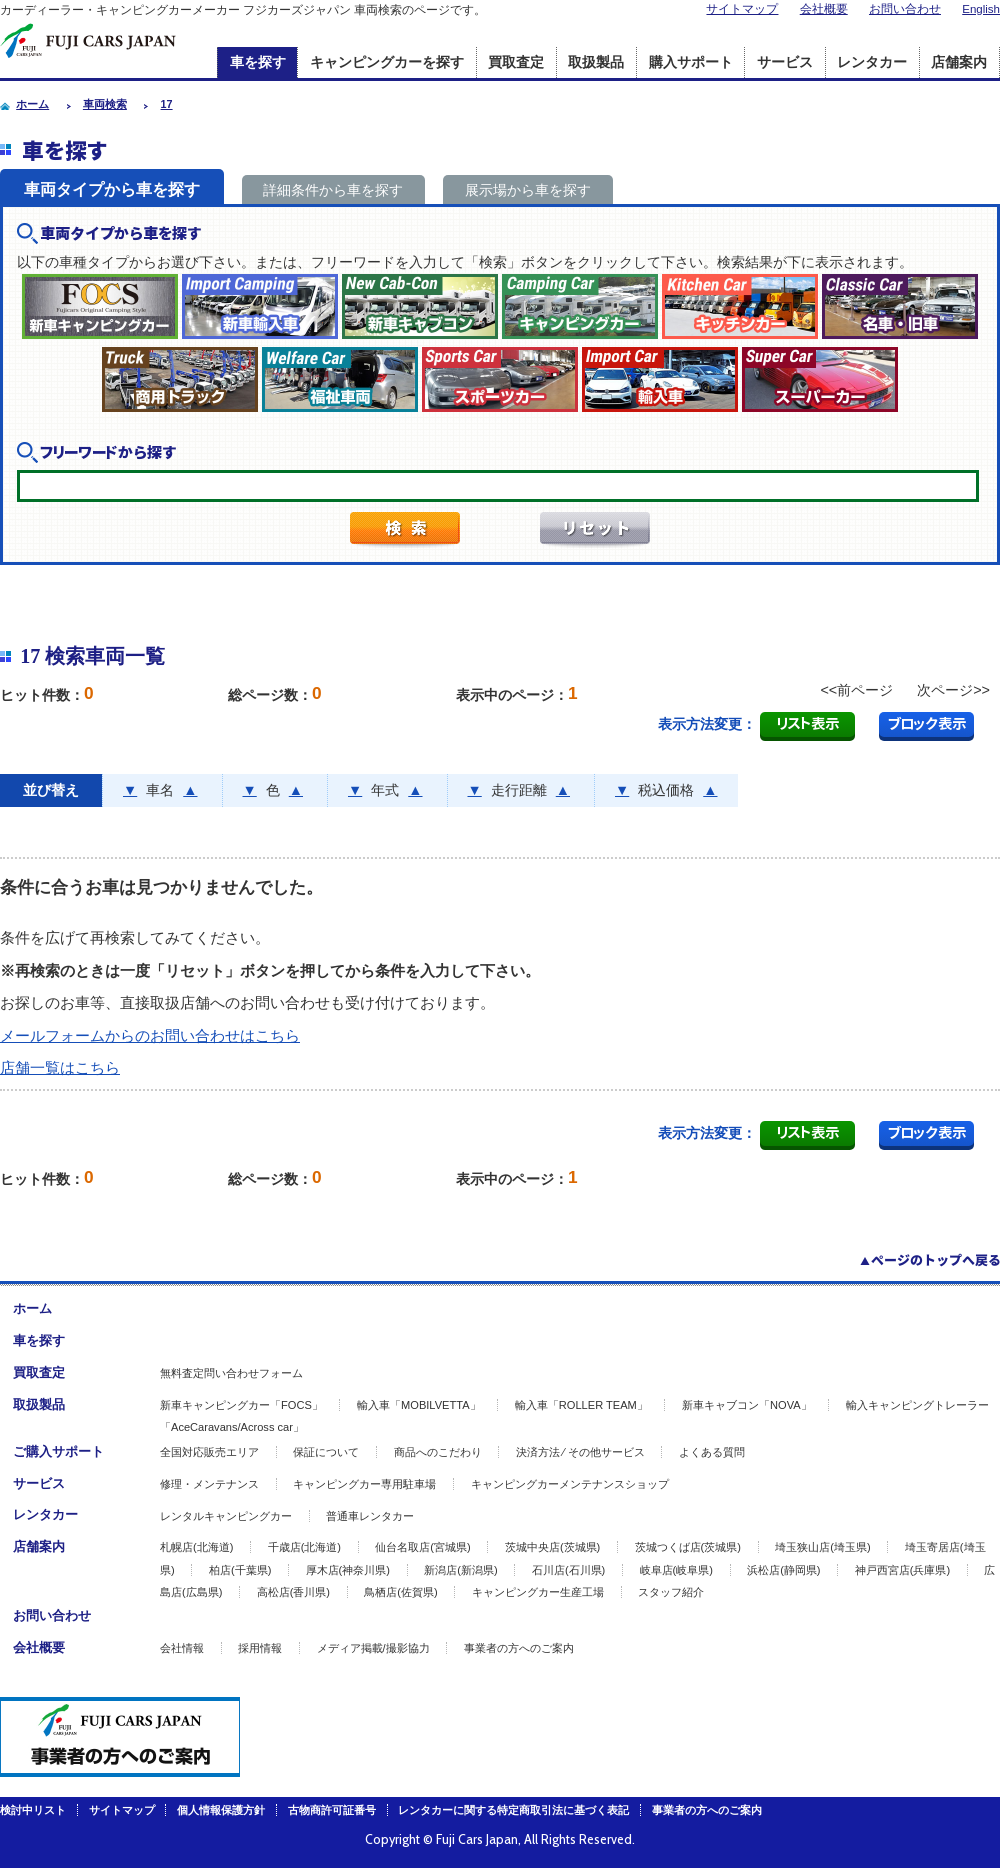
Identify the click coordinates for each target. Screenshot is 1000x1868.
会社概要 (824, 9)
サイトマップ (742, 9)
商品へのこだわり (438, 1452)
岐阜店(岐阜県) (676, 1570)
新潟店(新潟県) (460, 1570)
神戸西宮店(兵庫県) (902, 1570)
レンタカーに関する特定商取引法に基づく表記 (513, 1810)
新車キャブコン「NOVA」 (747, 1405)
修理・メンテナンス (209, 1484)
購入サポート (691, 62)
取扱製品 (596, 62)
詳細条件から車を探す (333, 190)
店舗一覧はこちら (60, 1067)
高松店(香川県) (293, 1592)
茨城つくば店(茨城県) (688, 1547)
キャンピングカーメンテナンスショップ (570, 1484)
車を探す (258, 62)
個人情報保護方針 (221, 1810)
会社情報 (182, 1648)
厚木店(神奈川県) (348, 1570)
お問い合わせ (905, 9)
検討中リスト (33, 1810)
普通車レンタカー (370, 1516)
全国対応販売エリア (209, 1452)
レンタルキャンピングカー (226, 1516)
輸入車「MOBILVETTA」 (419, 1405)
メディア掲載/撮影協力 (373, 1648)
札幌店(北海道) (196, 1547)
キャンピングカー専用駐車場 (364, 1484)
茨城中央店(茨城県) (552, 1547)
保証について (326, 1452)
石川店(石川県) (568, 1570)
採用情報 (260, 1648)
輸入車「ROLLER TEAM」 (581, 1405)
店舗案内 (959, 62)
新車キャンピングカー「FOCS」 (241, 1405)
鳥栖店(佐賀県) (400, 1592)
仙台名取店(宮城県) (422, 1547)
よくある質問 (712, 1452)
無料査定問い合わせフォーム (231, 1373)
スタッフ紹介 (671, 1592)
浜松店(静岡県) (783, 1570)
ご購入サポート (58, 1451)
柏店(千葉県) (240, 1570)
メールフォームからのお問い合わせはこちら (150, 1035)
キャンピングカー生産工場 (538, 1592)
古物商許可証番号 (332, 1810)
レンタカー (872, 62)
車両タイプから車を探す (112, 189)
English (981, 9)
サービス (785, 62)
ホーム (32, 1308)
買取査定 (516, 62)
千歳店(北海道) (304, 1547)
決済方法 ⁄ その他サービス (580, 1452)
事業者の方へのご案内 (519, 1648)
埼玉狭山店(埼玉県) (822, 1547)
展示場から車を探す (528, 190)
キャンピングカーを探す (387, 62)
